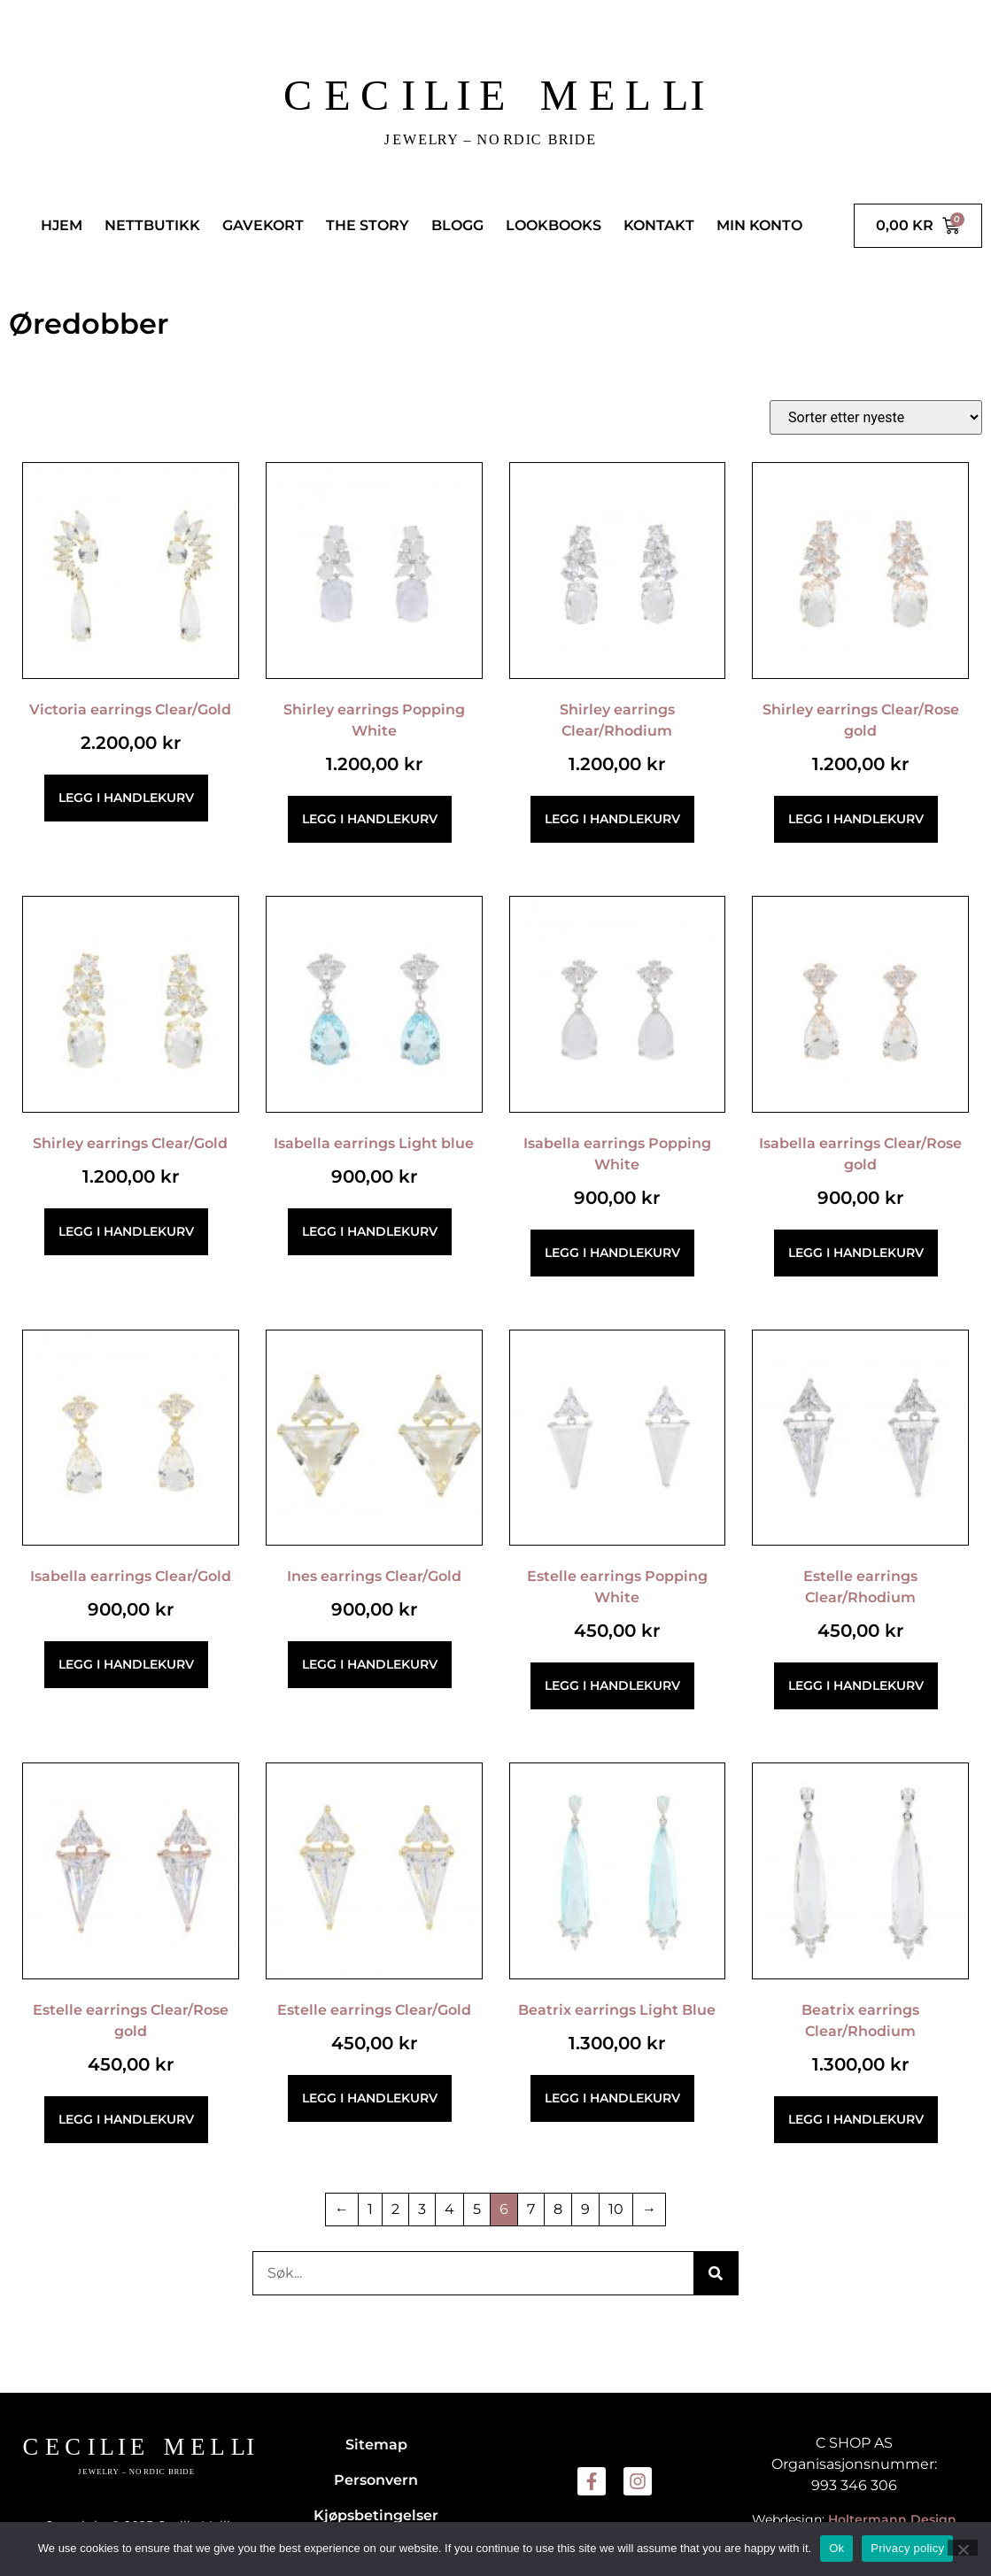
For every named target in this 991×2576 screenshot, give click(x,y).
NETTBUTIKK (152, 225)
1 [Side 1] (370, 2209)
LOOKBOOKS (553, 225)
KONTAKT (658, 225)
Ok (836, 2548)
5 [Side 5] (477, 2209)
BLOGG (457, 225)
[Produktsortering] (876, 417)
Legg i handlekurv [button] (126, 798)
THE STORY (367, 225)
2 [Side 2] (395, 2209)
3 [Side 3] (422, 2209)
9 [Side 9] (585, 2209)
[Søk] (715, 2273)
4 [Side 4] (449, 2209)
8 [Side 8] (558, 2209)
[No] (963, 2548)
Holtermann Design (892, 2519)
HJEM (61, 225)
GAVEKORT (263, 225)
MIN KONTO (759, 225)
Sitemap (376, 2444)
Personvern (376, 2480)
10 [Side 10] (615, 2209)
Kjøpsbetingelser (376, 2515)
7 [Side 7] (531, 2209)
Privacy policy (907, 2548)
